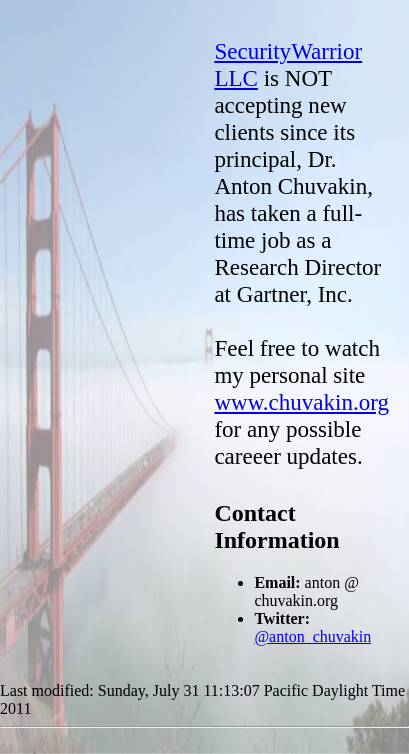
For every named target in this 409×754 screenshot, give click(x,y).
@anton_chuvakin (312, 636)
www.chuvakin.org (301, 402)
